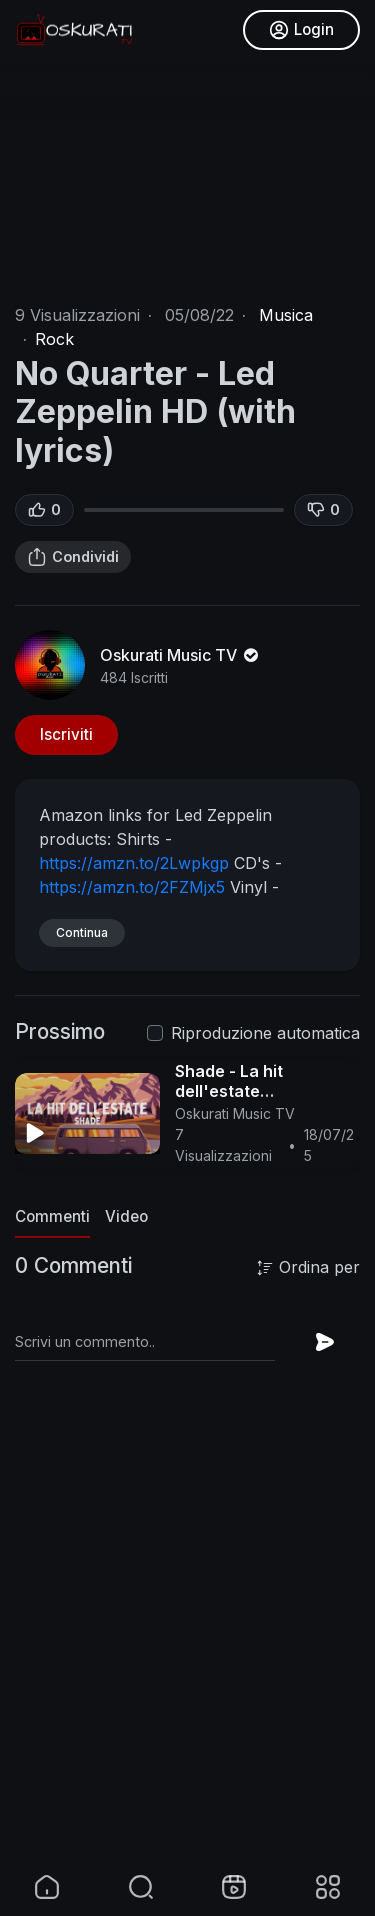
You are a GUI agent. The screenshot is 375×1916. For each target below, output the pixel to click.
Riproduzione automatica (265, 1033)
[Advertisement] (187, 1668)
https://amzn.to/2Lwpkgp (134, 863)
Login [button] (301, 30)
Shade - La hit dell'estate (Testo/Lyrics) (230, 1091)
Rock (54, 339)
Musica (286, 315)
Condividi (73, 557)
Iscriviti (66, 734)
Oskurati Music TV (181, 655)
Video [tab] (126, 1216)
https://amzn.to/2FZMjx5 (132, 887)
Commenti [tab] (52, 1216)
